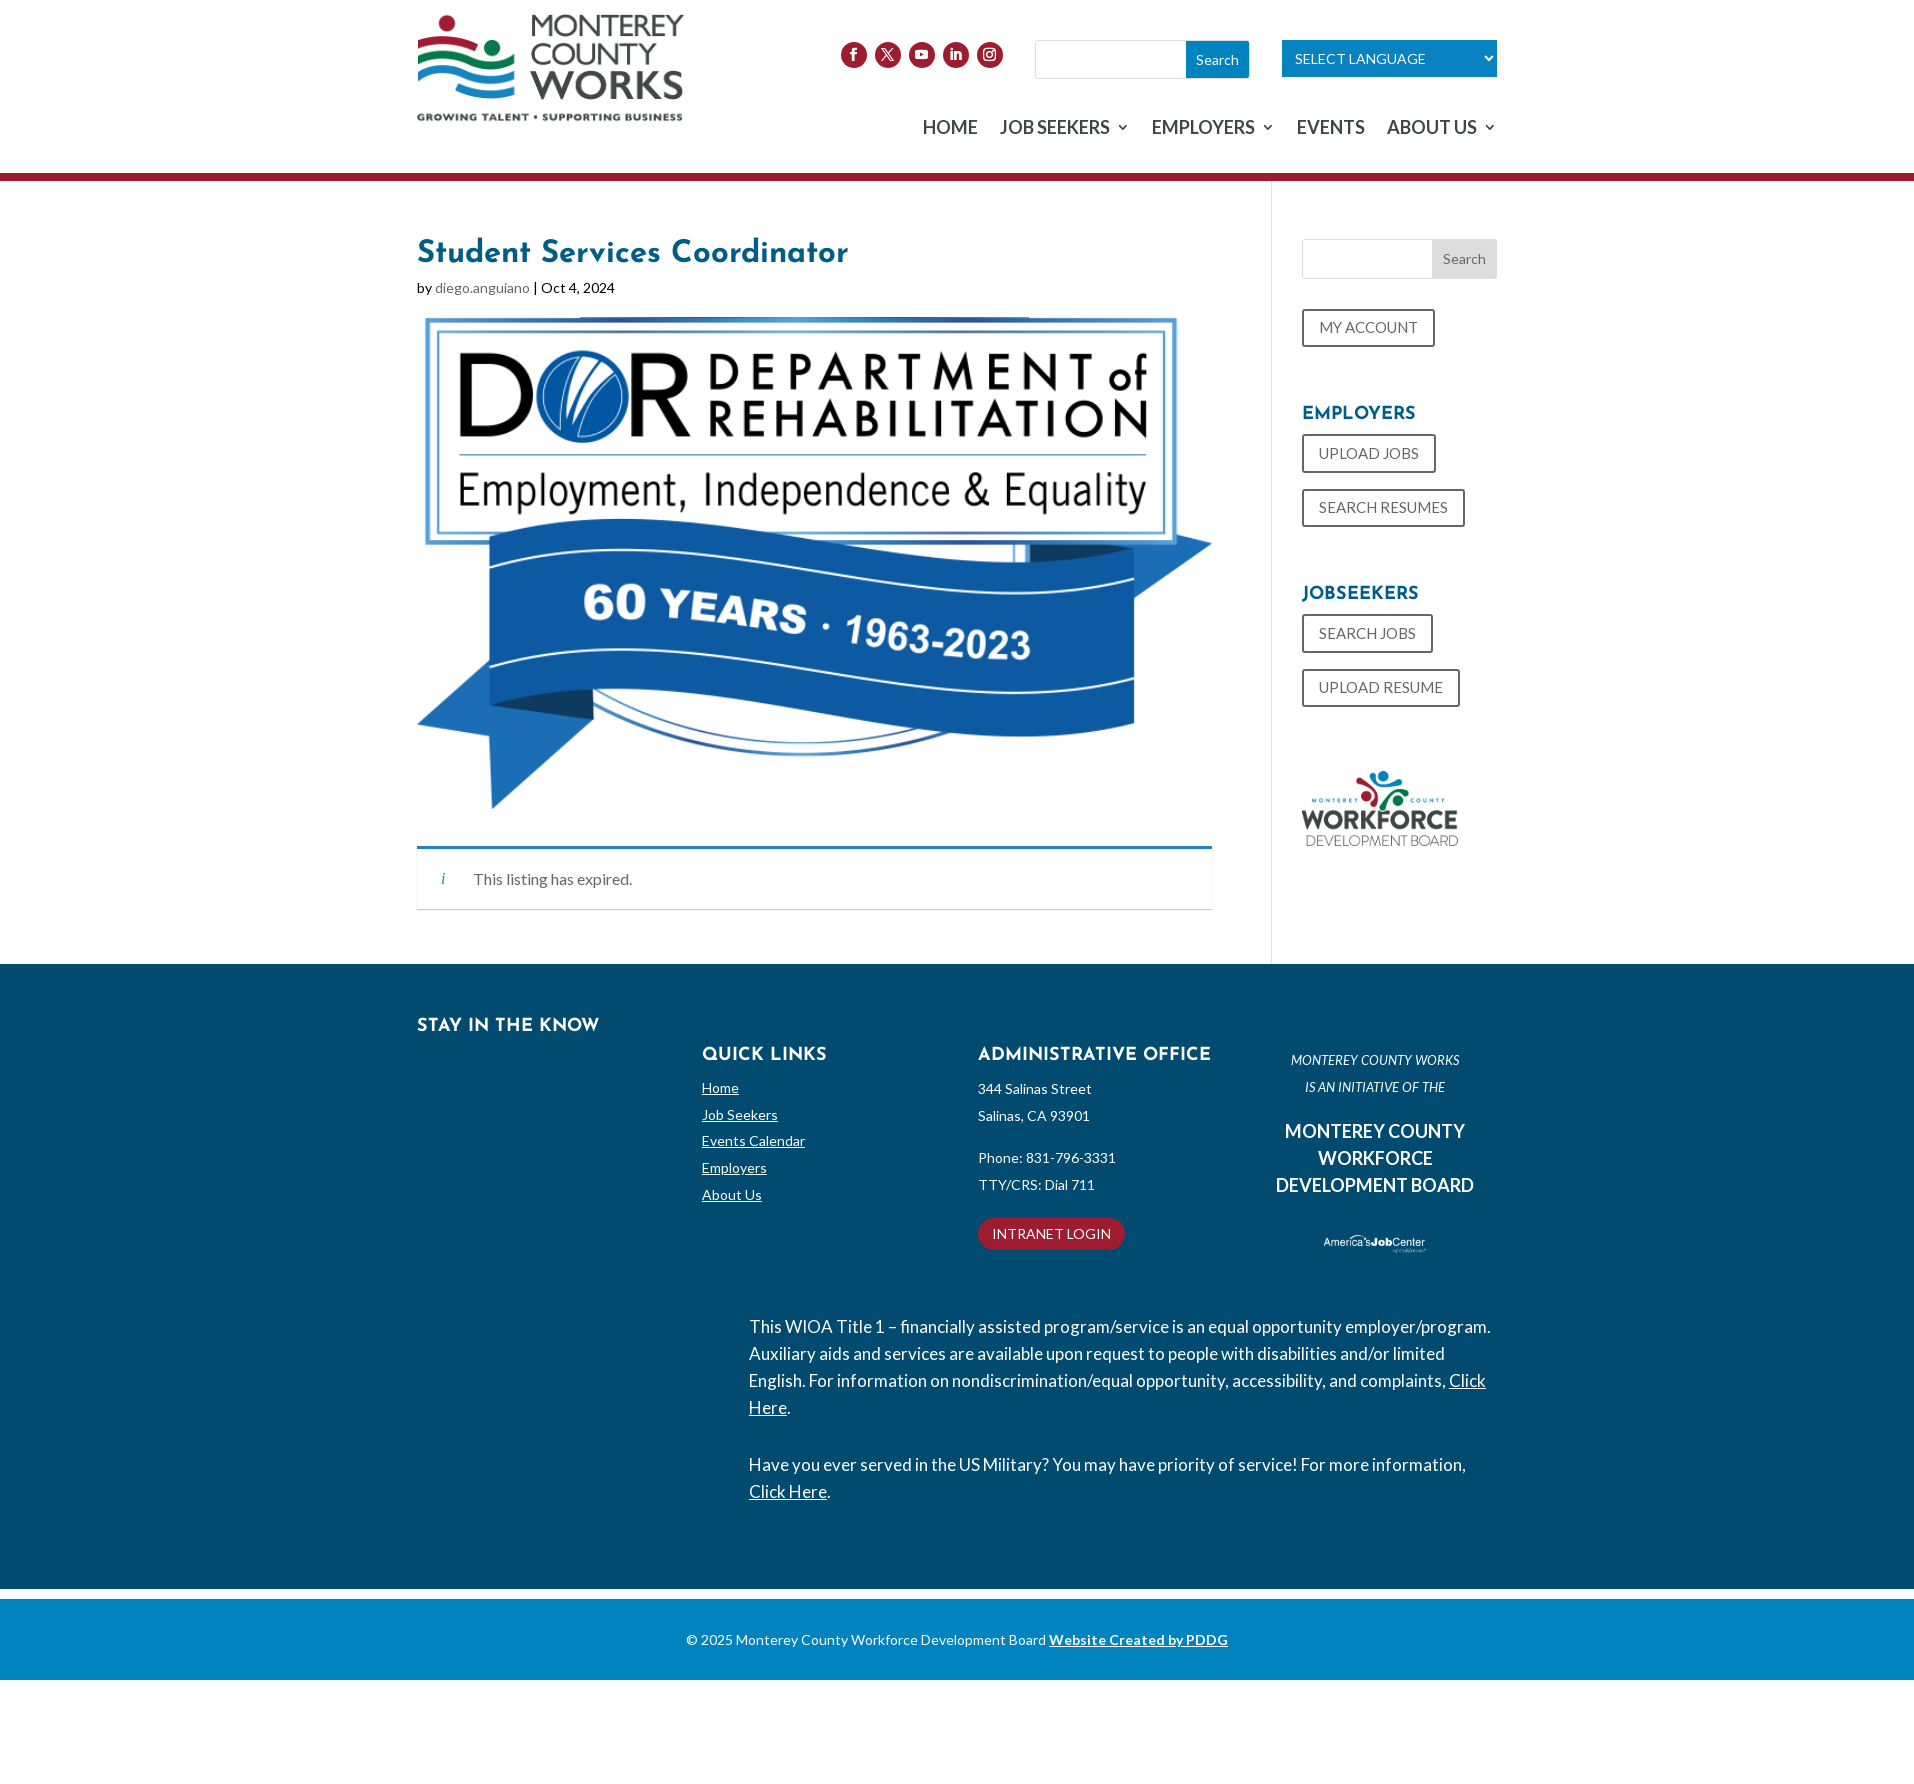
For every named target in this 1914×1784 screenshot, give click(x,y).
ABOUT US (1432, 129)
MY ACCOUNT (1368, 327)
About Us (732, 1194)
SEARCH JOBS (1367, 633)
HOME (950, 129)
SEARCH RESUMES (1383, 507)
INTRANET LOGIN (1051, 1233)
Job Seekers (740, 1114)
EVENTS (1331, 129)
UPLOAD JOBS (1369, 453)
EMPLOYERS (1203, 129)
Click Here (788, 1491)
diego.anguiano (482, 287)
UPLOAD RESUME (1381, 687)
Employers (734, 1167)
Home (720, 1087)
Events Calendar (753, 1140)
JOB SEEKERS (1055, 129)
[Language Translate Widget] (1389, 58)
